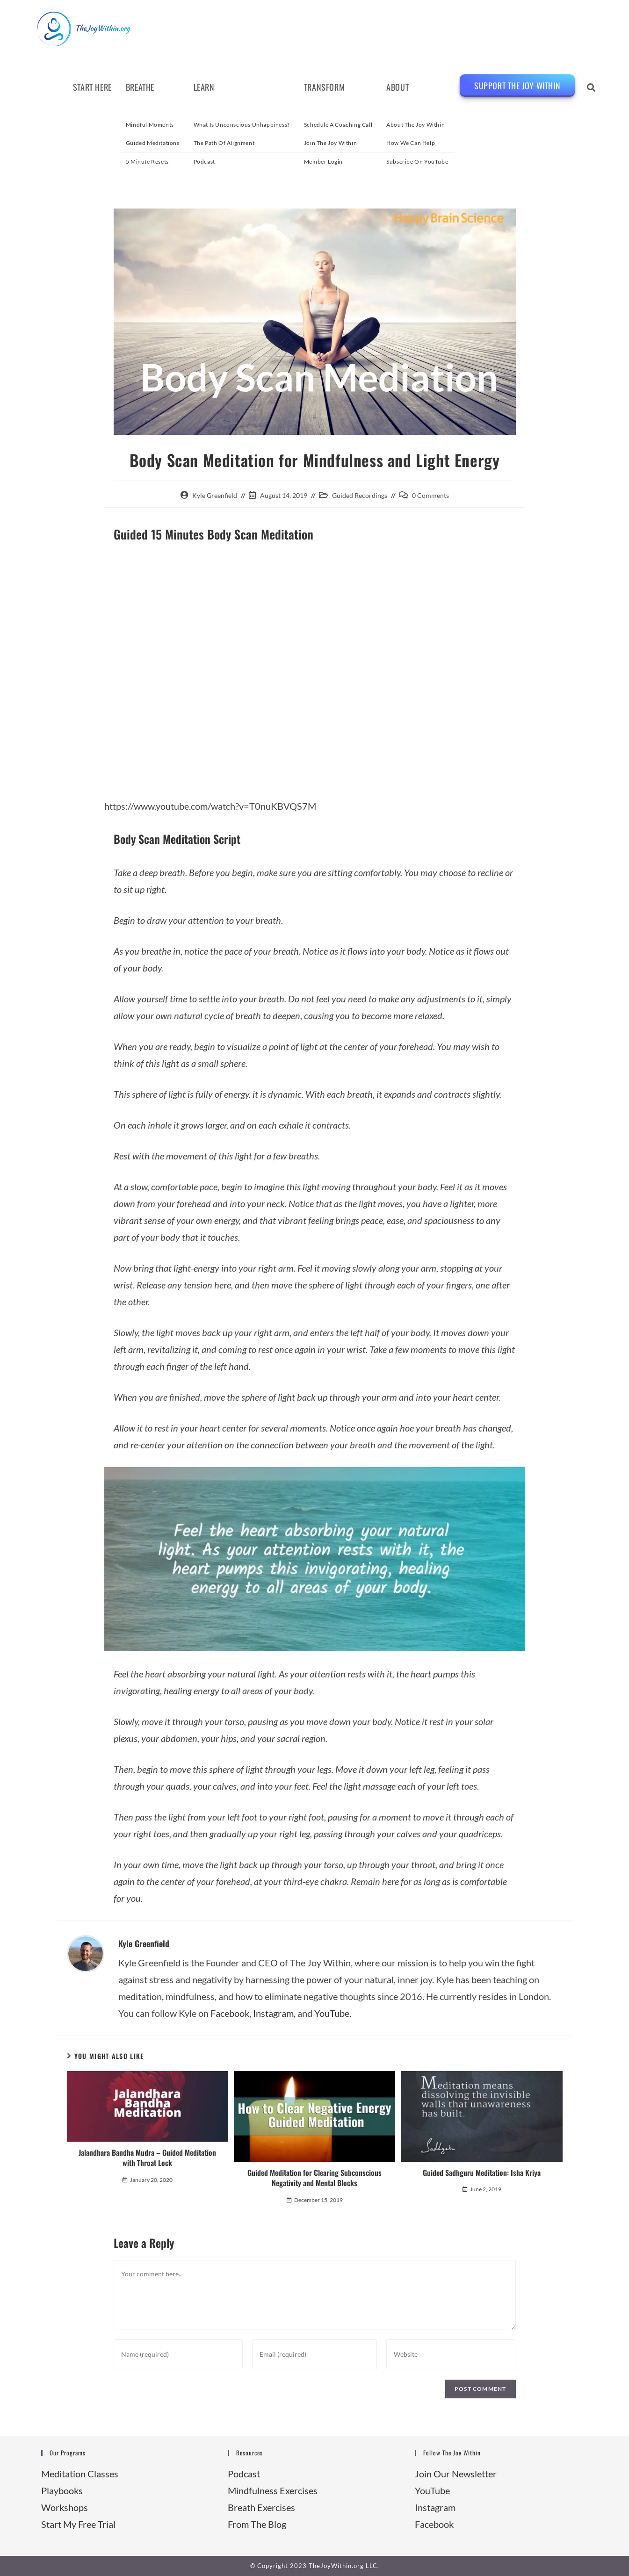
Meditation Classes (79, 2473)
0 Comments (430, 495)
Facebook (229, 2013)
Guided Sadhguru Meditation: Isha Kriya (482, 2172)
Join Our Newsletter (456, 2473)
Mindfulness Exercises (273, 2490)
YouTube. (332, 2013)
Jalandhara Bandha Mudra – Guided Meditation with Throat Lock (147, 2157)
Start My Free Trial (78, 2524)
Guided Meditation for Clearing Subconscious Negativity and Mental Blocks (314, 2177)
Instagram (273, 2013)
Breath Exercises (261, 2507)
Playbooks (62, 2490)
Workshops (64, 2507)
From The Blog (257, 2524)
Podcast (244, 2473)
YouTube (432, 2490)
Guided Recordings (359, 495)
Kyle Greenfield (214, 495)
